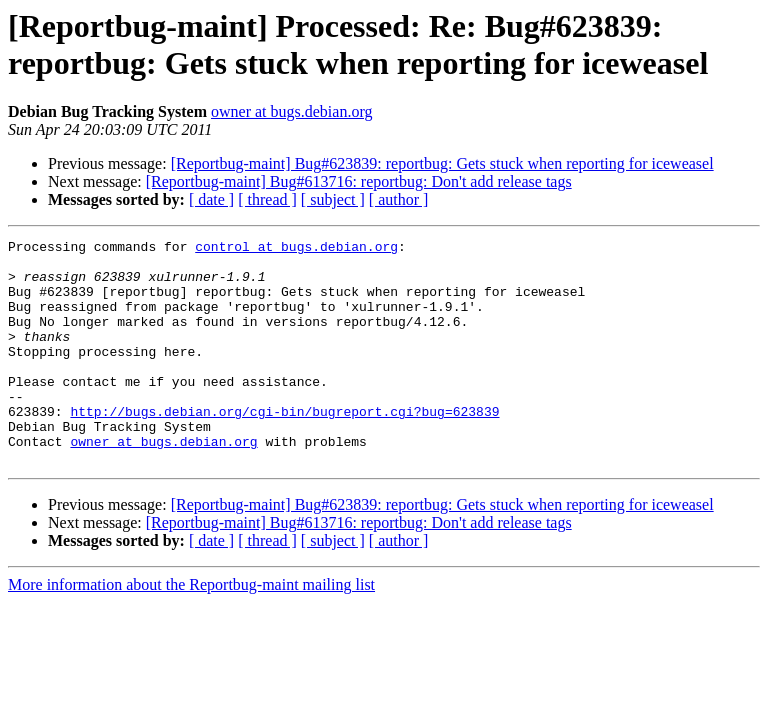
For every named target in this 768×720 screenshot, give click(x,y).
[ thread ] (267, 199)
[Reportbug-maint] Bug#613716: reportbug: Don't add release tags (359, 181)
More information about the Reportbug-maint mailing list (191, 629)
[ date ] (211, 199)
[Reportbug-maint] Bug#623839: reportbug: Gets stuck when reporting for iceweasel (442, 163)
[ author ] (399, 199)
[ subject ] (333, 199)
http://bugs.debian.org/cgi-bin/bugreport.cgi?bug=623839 (284, 447)
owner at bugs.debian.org (291, 111)
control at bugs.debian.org (296, 249)
